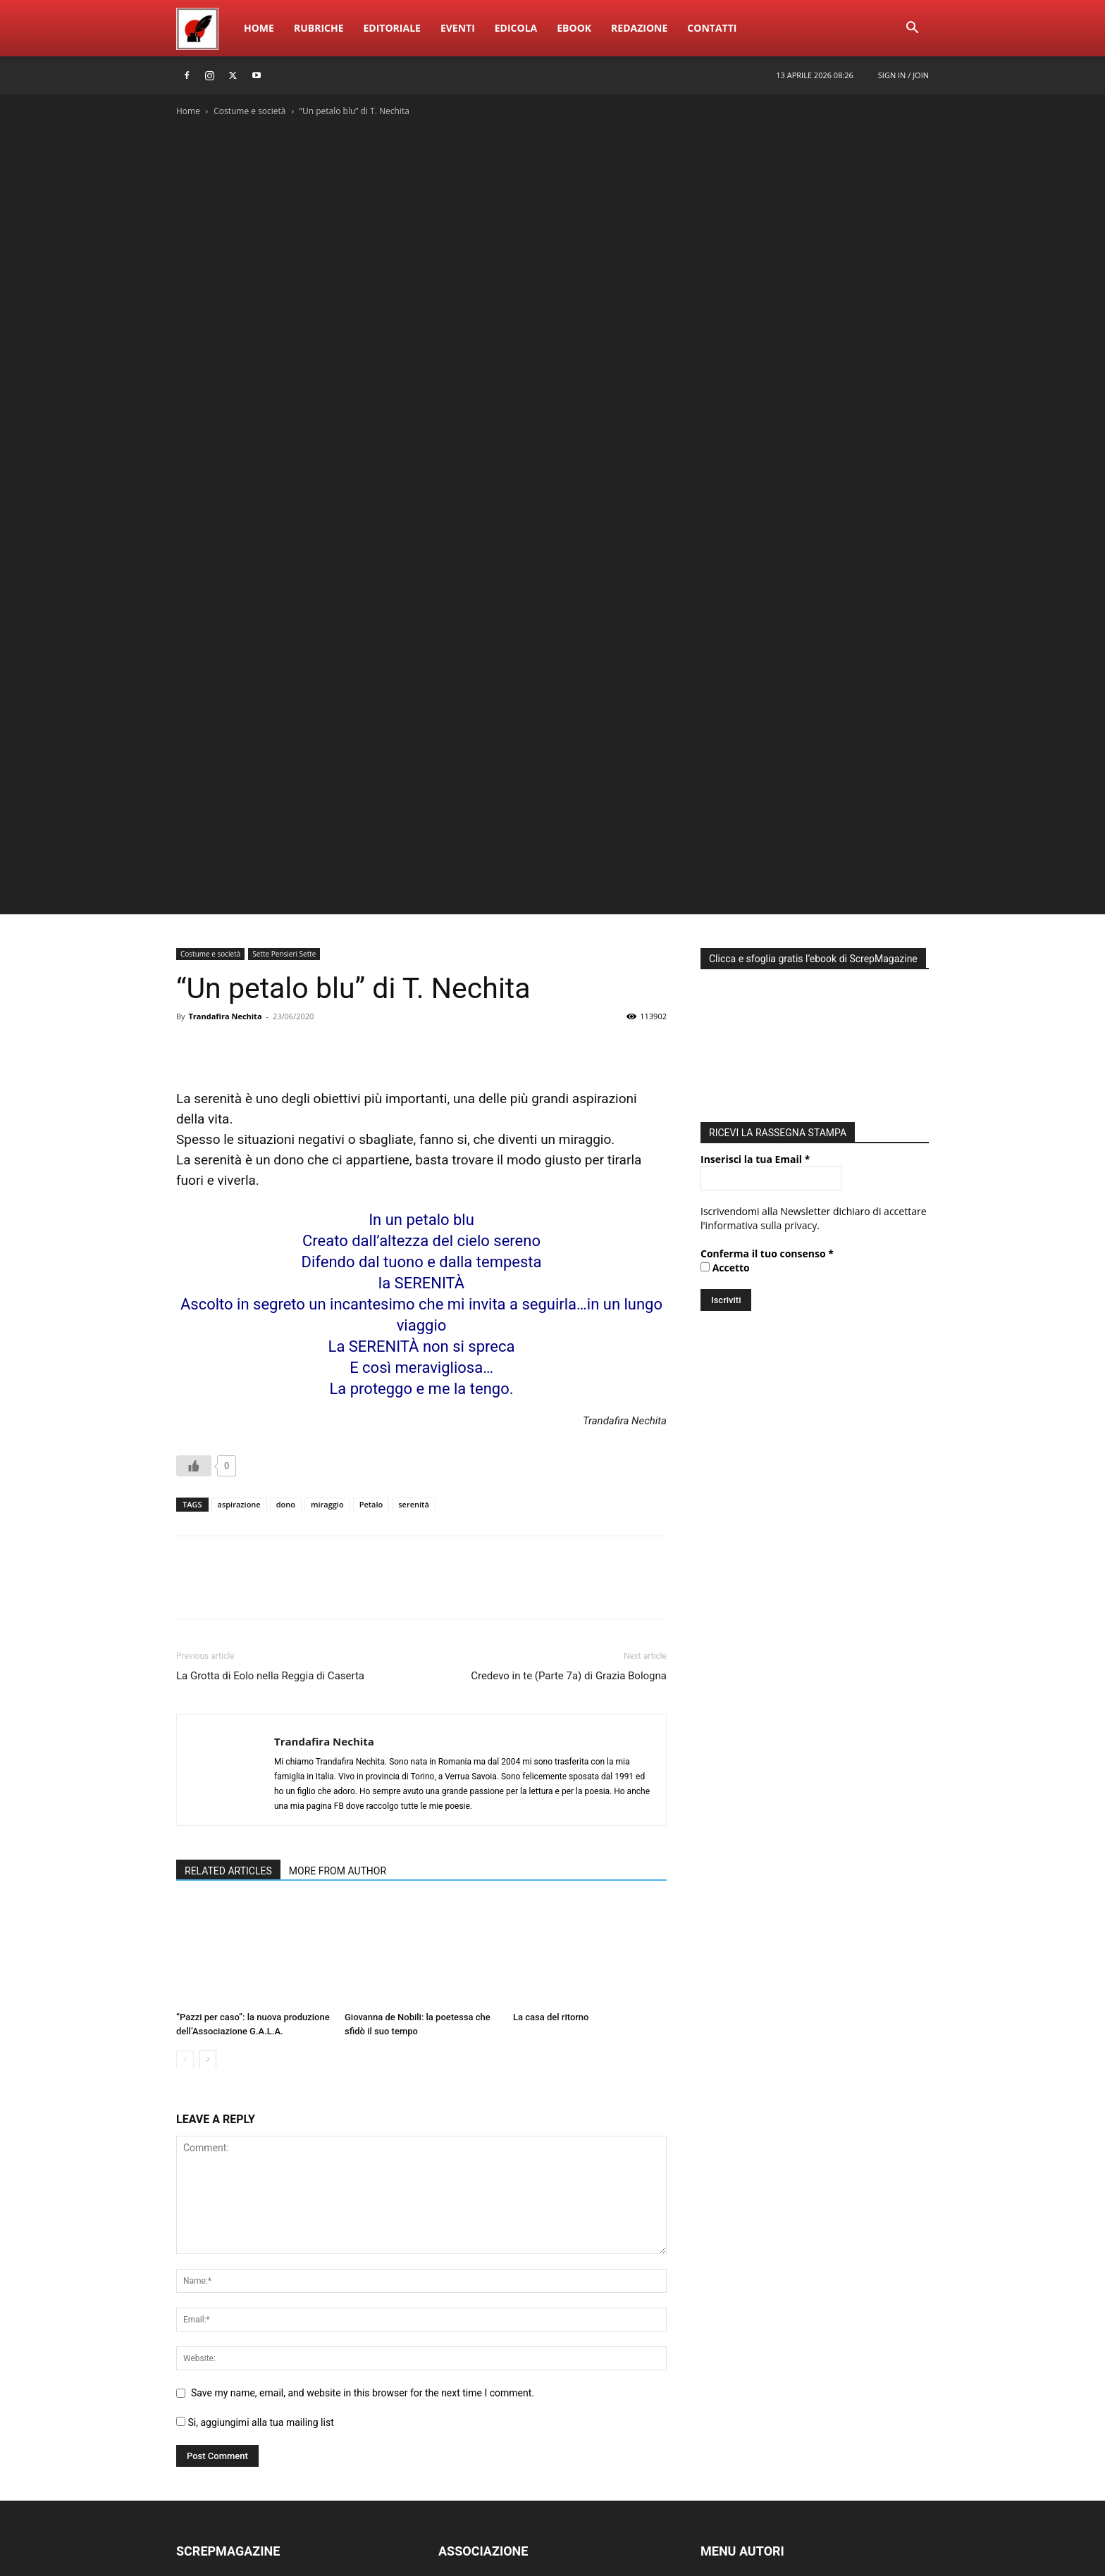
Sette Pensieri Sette (284, 703)
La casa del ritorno (551, 1766)
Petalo (371, 1253)
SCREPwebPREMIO (218, 2405)
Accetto (725, 1016)
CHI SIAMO (463, 2341)
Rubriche (319, 28)
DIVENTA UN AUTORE (749, 2426)
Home (259, 28)
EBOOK (192, 2384)
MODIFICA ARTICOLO (748, 2384)
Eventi (457, 28)
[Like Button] (193, 1215)
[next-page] (207, 1808)
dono (285, 1253)
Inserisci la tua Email (755, 908)
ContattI (711, 28)
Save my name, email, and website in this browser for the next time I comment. (362, 2142)
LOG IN (716, 2341)
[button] (912, 29)
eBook (574, 28)
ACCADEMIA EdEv (478, 2363)
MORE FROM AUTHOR (337, 1620)
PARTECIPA (463, 2426)
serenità (413, 1253)
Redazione (639, 28)
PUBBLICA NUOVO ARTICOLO (767, 2363)
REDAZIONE (203, 2341)
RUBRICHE (199, 2363)
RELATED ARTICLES (228, 1620)
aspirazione (239, 1253)
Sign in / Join (903, 75)
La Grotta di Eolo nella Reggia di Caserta (270, 1425)
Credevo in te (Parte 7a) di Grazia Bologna (569, 1425)
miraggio (327, 1253)
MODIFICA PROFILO (745, 2405)
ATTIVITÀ (458, 2384)
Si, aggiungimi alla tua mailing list (255, 2171)
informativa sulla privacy (761, 974)
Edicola (516, 28)
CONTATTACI (468, 2447)
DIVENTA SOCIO (474, 2405)
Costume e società (249, 111)
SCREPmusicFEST (215, 2426)
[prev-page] (185, 1808)
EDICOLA (196, 2447)
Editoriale (392, 28)
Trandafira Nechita (224, 765)
